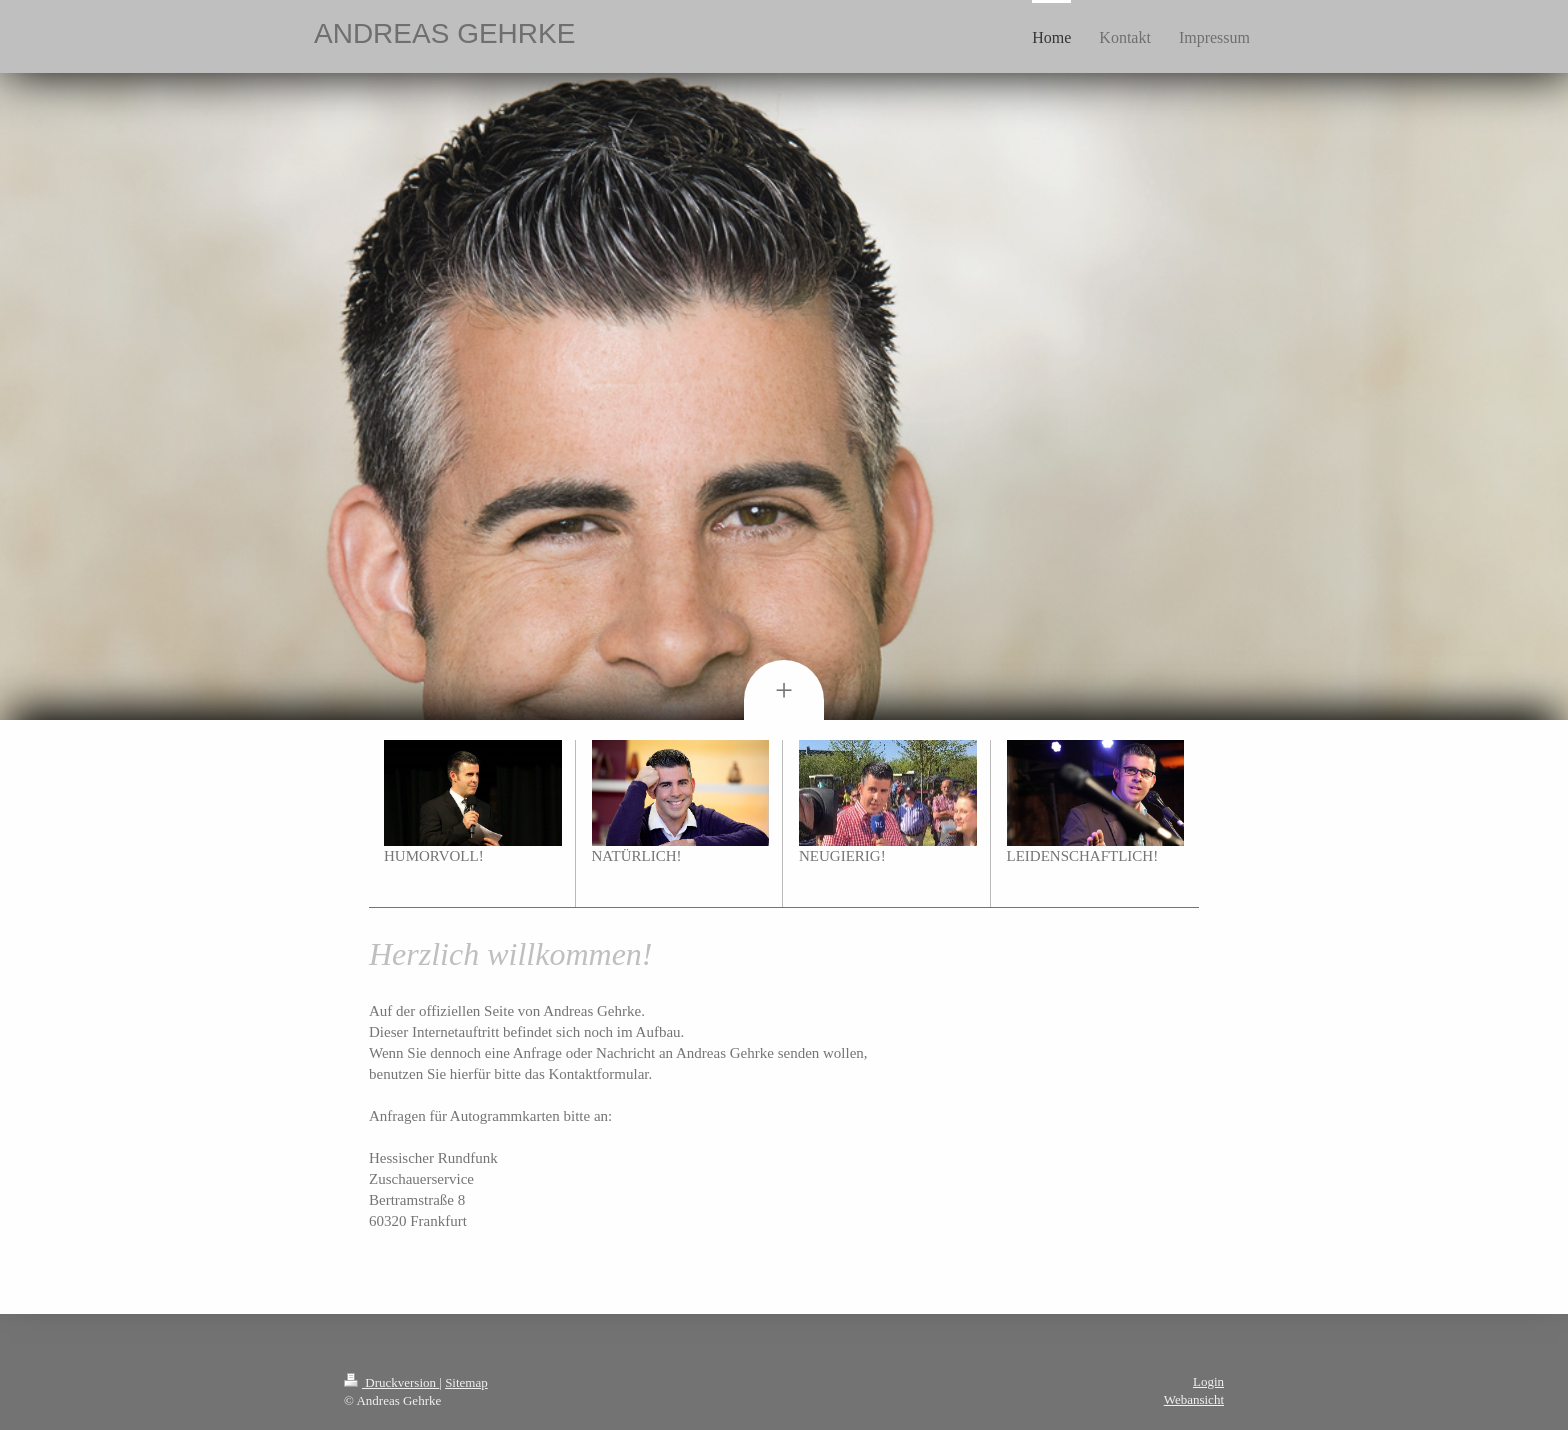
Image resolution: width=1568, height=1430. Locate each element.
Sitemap (466, 1382)
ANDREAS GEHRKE (444, 33)
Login (1208, 1381)
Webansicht (1194, 1399)
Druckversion (391, 1382)
